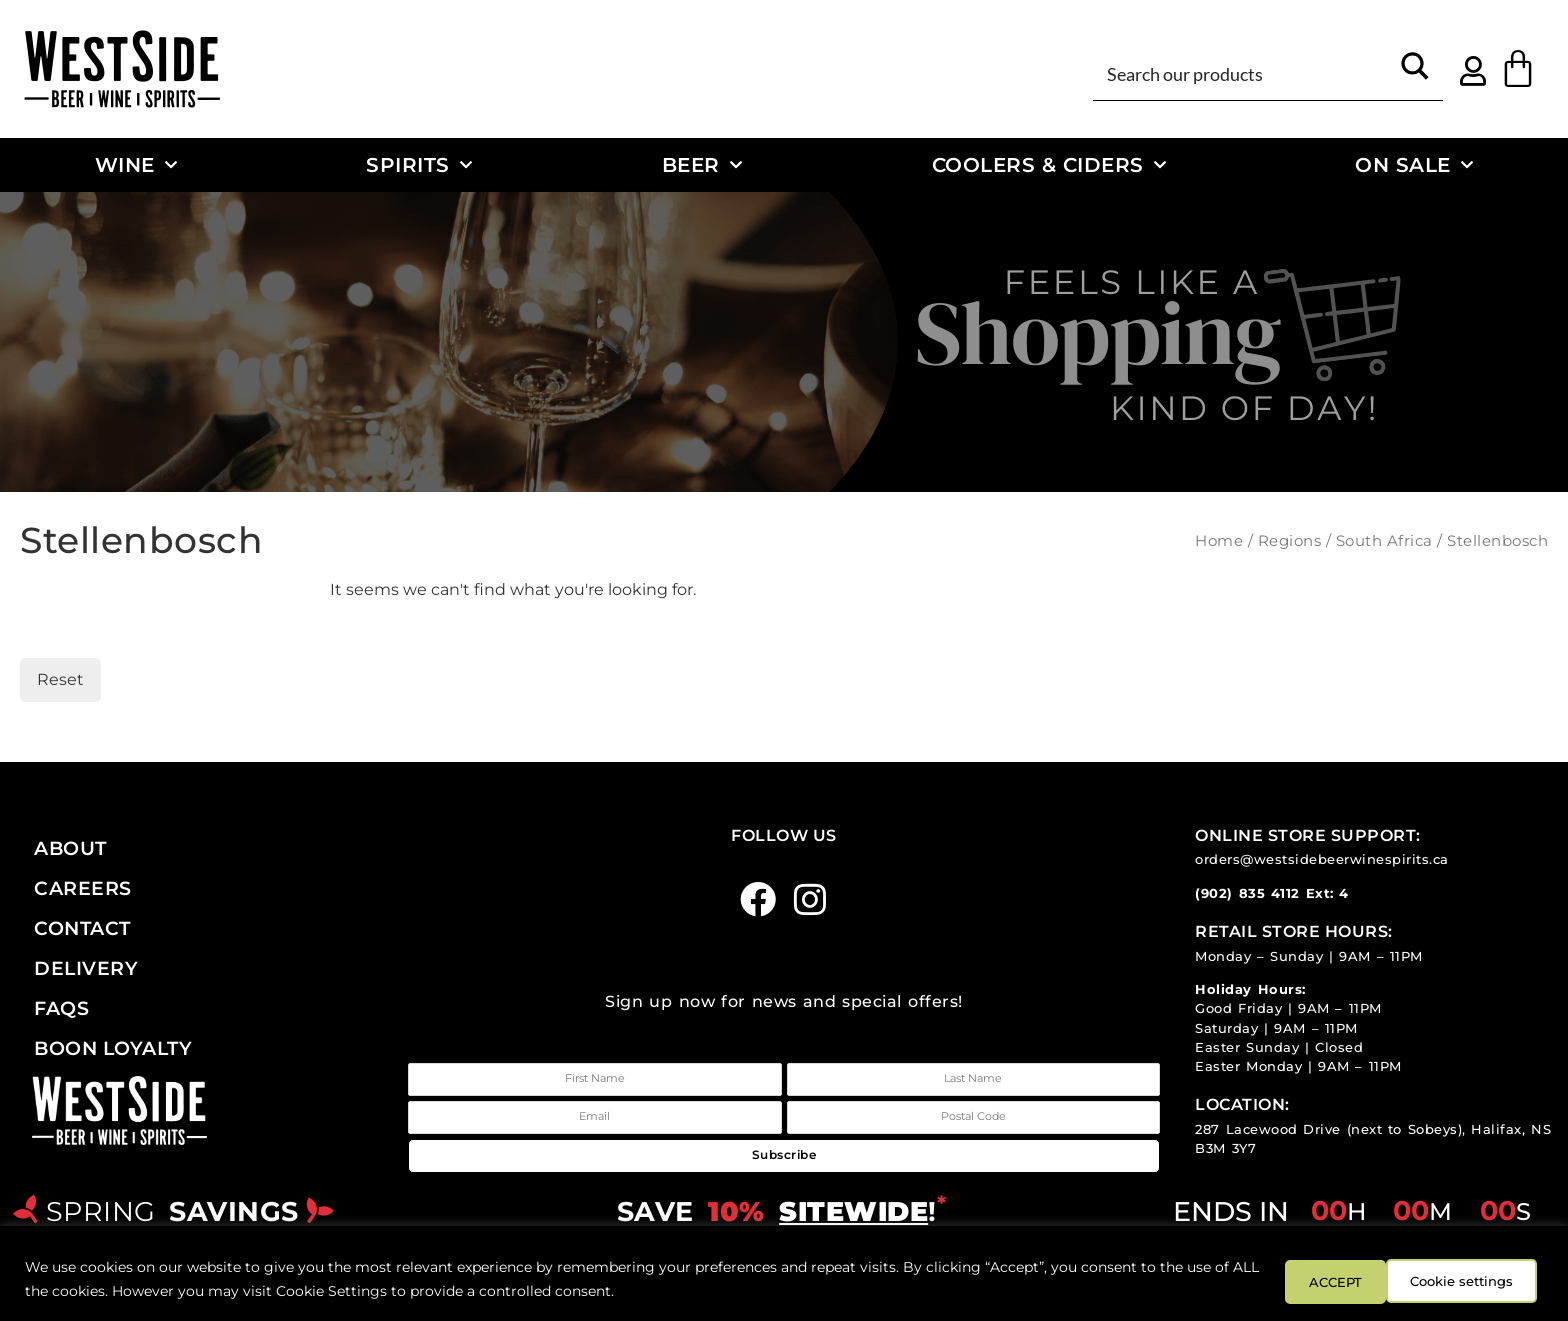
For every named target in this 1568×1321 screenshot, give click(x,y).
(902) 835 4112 (1247, 893)
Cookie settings (1335, 1280)
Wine (136, 165)
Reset (60, 679)
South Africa (1384, 541)
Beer (702, 165)
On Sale (1414, 165)
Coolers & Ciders (1049, 165)
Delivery (86, 968)
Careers (83, 888)
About (70, 848)
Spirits (419, 165)
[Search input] (1244, 73)
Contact (82, 928)
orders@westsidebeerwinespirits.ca (1322, 859)
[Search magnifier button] (1415, 73)
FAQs (61, 1008)
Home (1219, 541)
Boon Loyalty (113, 1048)
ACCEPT (1486, 1280)
